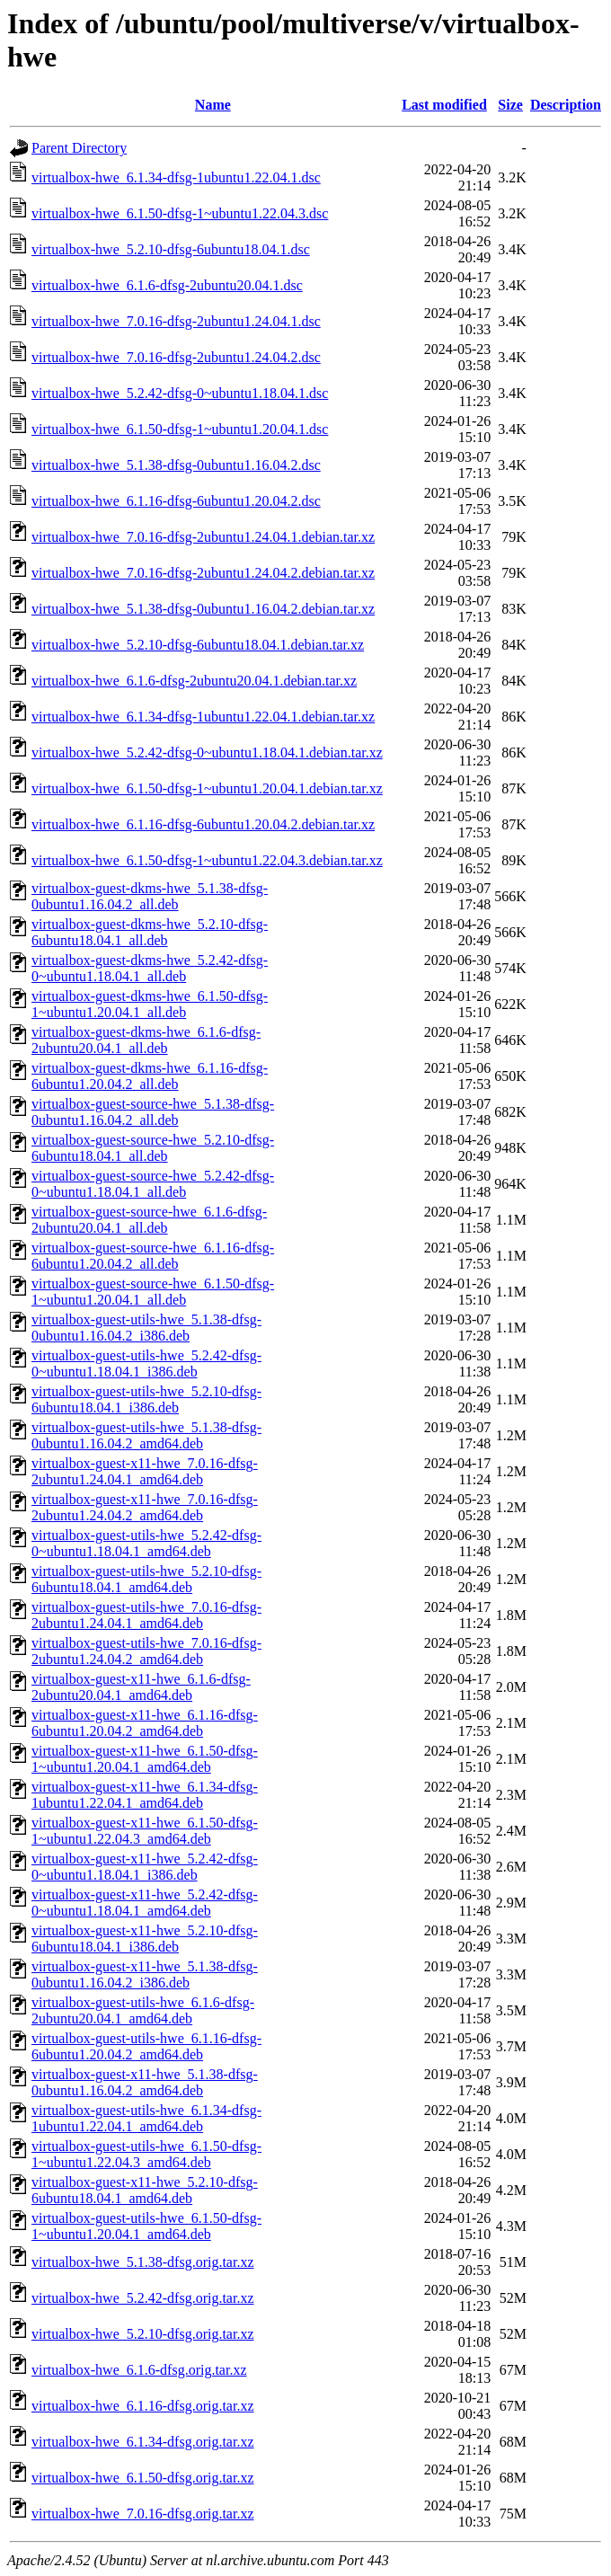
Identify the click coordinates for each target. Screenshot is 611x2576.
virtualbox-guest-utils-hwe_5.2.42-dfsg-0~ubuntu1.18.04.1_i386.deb (146, 1363)
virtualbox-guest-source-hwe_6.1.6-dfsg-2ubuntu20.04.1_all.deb (149, 1219)
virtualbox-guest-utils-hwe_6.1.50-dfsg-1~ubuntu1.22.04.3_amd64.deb (146, 2154)
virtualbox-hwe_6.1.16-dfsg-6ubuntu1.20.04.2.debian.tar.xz (203, 824)
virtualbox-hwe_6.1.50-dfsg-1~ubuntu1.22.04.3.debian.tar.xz (207, 860)
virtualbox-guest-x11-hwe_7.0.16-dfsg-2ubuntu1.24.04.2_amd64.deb (144, 1507)
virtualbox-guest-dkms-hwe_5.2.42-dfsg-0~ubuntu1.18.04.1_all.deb (149, 968)
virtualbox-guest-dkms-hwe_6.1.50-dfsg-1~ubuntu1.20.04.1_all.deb (149, 1004)
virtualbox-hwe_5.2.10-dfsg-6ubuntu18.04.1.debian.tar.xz (197, 644)
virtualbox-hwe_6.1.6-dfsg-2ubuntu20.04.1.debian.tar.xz (194, 680)
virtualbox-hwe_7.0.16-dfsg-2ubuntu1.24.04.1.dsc (176, 321)
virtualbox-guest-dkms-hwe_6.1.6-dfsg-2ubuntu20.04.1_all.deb (146, 1040)
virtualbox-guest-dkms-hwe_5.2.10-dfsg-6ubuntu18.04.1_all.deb (149, 932)
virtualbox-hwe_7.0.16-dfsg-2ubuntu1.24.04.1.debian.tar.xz (203, 536)
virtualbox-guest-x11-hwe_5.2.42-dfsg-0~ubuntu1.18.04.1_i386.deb (144, 1866)
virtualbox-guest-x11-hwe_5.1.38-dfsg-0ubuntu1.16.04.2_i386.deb (144, 1974)
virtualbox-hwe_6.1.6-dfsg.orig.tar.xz (139, 2369)
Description (565, 104)
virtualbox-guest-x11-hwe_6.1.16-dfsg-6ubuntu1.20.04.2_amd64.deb (144, 1723)
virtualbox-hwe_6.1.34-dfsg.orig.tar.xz (142, 2441)
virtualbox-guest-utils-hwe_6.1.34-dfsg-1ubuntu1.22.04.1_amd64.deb (146, 2118)
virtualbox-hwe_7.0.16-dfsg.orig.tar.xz (142, 2513)
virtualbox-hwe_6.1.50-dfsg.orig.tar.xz (142, 2477)
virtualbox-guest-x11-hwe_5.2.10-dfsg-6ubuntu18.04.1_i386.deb (144, 1938)
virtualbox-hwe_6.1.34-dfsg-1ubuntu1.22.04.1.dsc (176, 177)
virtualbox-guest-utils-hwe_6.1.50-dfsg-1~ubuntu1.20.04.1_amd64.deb (146, 2226)
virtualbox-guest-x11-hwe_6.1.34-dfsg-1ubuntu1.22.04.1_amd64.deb (144, 1794)
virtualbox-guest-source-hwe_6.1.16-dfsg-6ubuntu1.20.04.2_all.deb (152, 1255)
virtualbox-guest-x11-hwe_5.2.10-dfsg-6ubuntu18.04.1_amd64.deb (144, 2190)
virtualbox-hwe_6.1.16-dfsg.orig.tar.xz (142, 2405)
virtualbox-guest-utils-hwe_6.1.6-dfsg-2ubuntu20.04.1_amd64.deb (142, 2010)
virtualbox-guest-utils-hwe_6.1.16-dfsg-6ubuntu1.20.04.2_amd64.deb (146, 2046)
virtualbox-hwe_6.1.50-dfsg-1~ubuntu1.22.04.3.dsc (179, 213)
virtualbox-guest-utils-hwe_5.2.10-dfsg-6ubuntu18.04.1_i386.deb (146, 1399)
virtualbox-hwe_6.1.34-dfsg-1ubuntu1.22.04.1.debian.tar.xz (203, 716)
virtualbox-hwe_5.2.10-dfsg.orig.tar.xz (142, 2333)
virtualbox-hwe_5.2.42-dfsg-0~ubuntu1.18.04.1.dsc (179, 393)
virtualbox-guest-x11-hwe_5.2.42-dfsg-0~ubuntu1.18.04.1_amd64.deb (144, 1902)
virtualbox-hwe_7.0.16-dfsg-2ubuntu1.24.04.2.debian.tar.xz (203, 572)
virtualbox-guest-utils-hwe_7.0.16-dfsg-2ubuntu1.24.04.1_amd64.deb (146, 1615)
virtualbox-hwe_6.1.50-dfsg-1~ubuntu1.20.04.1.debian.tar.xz (207, 788)
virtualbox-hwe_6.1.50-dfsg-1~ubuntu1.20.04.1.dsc (179, 429)
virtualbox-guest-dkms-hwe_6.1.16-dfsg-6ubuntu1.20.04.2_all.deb (149, 1076)
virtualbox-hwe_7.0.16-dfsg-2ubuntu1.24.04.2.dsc (176, 357)
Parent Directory (79, 147)
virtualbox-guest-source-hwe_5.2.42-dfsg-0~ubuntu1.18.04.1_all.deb (152, 1183)
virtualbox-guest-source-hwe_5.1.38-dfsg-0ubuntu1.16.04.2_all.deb (152, 1112)
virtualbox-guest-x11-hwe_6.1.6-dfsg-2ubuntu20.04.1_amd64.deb (141, 1687)
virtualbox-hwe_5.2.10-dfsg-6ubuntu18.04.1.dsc (170, 249)
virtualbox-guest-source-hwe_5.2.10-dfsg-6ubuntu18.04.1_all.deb (152, 1148)
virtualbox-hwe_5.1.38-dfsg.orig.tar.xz (142, 2262)
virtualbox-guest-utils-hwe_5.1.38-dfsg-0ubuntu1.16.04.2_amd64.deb (146, 1435)
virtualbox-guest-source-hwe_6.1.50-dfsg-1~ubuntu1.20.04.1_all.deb (152, 1291)
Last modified (444, 104)
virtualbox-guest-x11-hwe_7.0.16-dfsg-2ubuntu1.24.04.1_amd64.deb (144, 1471)
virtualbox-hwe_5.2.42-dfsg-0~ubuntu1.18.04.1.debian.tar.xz (207, 752)
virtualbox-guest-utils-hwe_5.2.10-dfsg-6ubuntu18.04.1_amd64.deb (146, 1579)
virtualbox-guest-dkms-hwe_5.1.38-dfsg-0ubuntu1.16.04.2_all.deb (149, 896)
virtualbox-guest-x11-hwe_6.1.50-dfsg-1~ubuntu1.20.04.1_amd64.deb (144, 1759)
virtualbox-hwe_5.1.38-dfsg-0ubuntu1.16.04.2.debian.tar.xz (203, 608)
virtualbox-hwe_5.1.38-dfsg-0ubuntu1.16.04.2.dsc (176, 465)
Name (213, 104)
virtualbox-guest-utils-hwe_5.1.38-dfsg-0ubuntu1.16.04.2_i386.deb (146, 1327)
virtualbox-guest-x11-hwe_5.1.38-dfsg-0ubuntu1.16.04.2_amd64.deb (144, 2082)
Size (510, 104)
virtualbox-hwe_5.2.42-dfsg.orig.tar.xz (142, 2298)
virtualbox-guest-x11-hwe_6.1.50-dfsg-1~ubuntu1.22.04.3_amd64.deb (144, 1830)
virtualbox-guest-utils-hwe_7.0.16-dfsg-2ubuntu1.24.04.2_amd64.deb (146, 1651)
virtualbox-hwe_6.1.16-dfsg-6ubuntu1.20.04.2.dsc (176, 501)
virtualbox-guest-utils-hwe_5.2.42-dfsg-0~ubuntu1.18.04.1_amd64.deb (146, 1543)
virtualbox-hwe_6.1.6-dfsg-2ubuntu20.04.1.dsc (167, 285)
